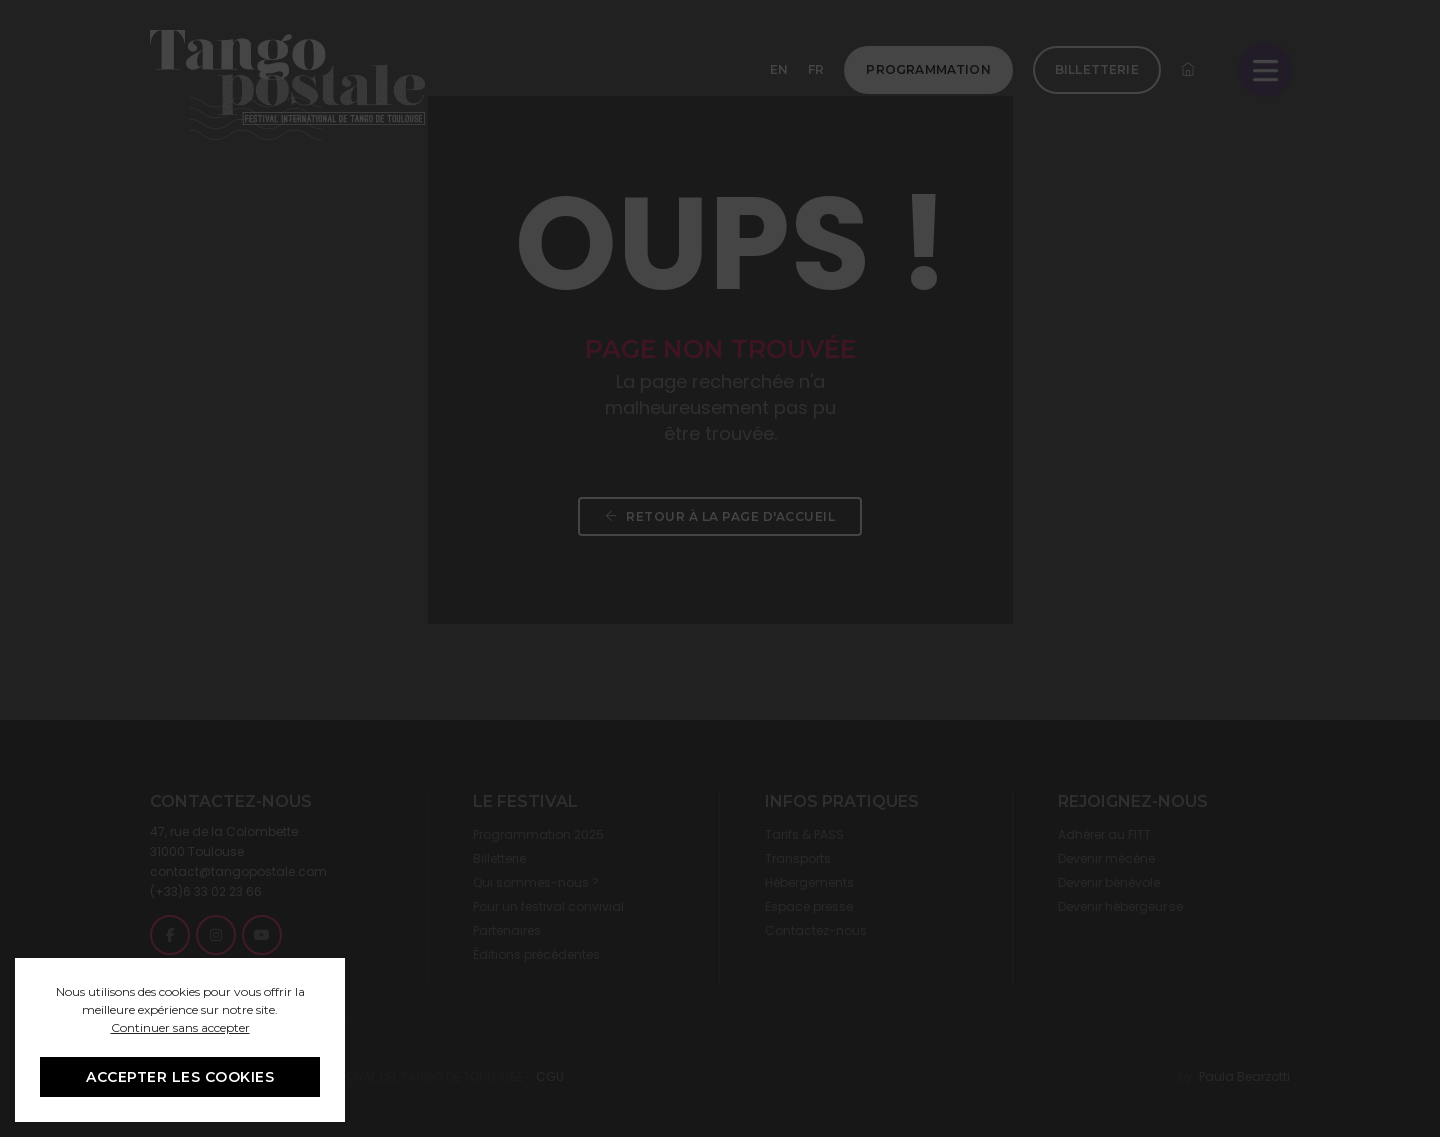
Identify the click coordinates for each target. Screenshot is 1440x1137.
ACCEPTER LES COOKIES (180, 1077)
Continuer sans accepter (180, 1027)
